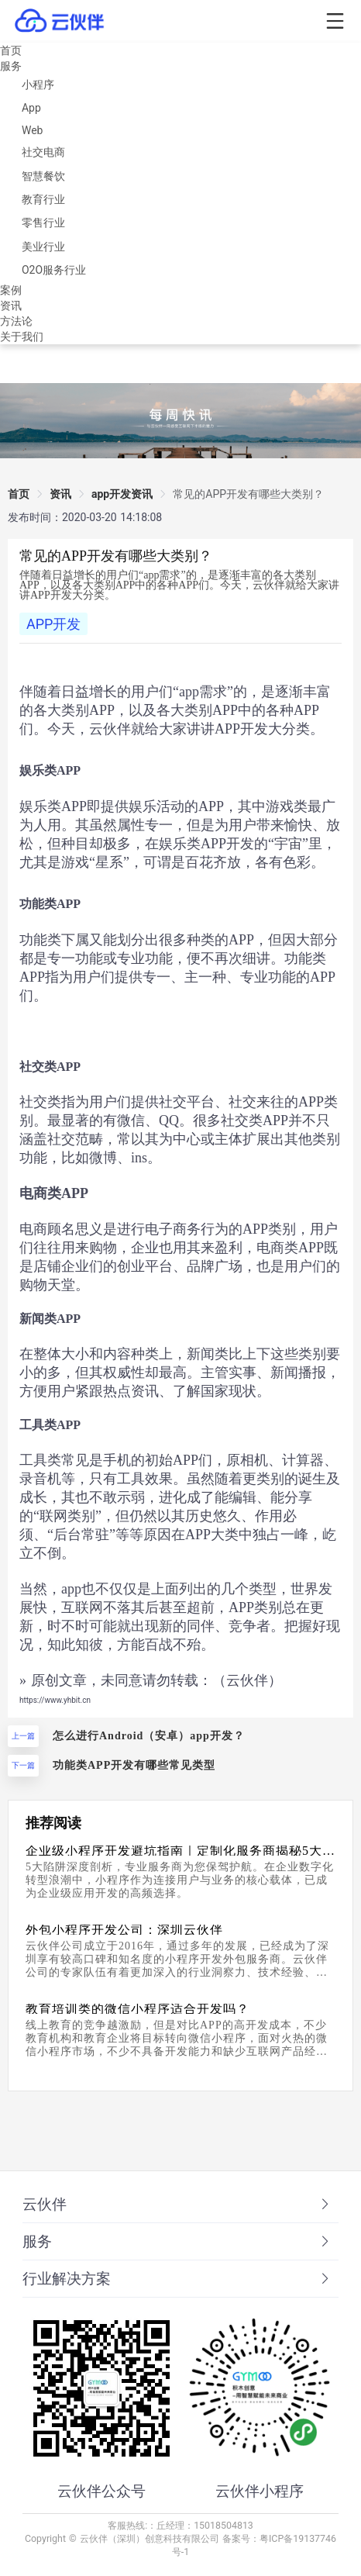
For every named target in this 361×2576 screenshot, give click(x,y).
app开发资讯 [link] (122, 494)
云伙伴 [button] (177, 2204)
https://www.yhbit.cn (55, 1700)
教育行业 (43, 199)
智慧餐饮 (43, 176)
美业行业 (43, 246)
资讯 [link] (60, 494)
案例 (11, 290)
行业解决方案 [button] (177, 2279)
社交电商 (43, 152)
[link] (248, 494)
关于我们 (21, 336)
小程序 (38, 84)
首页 (11, 50)
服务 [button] (177, 2241)
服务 (11, 66)
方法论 (16, 321)
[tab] (180, 2204)
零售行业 (43, 222)
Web (32, 130)
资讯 (11, 305)
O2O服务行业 (54, 270)
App (31, 108)
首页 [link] (18, 494)
